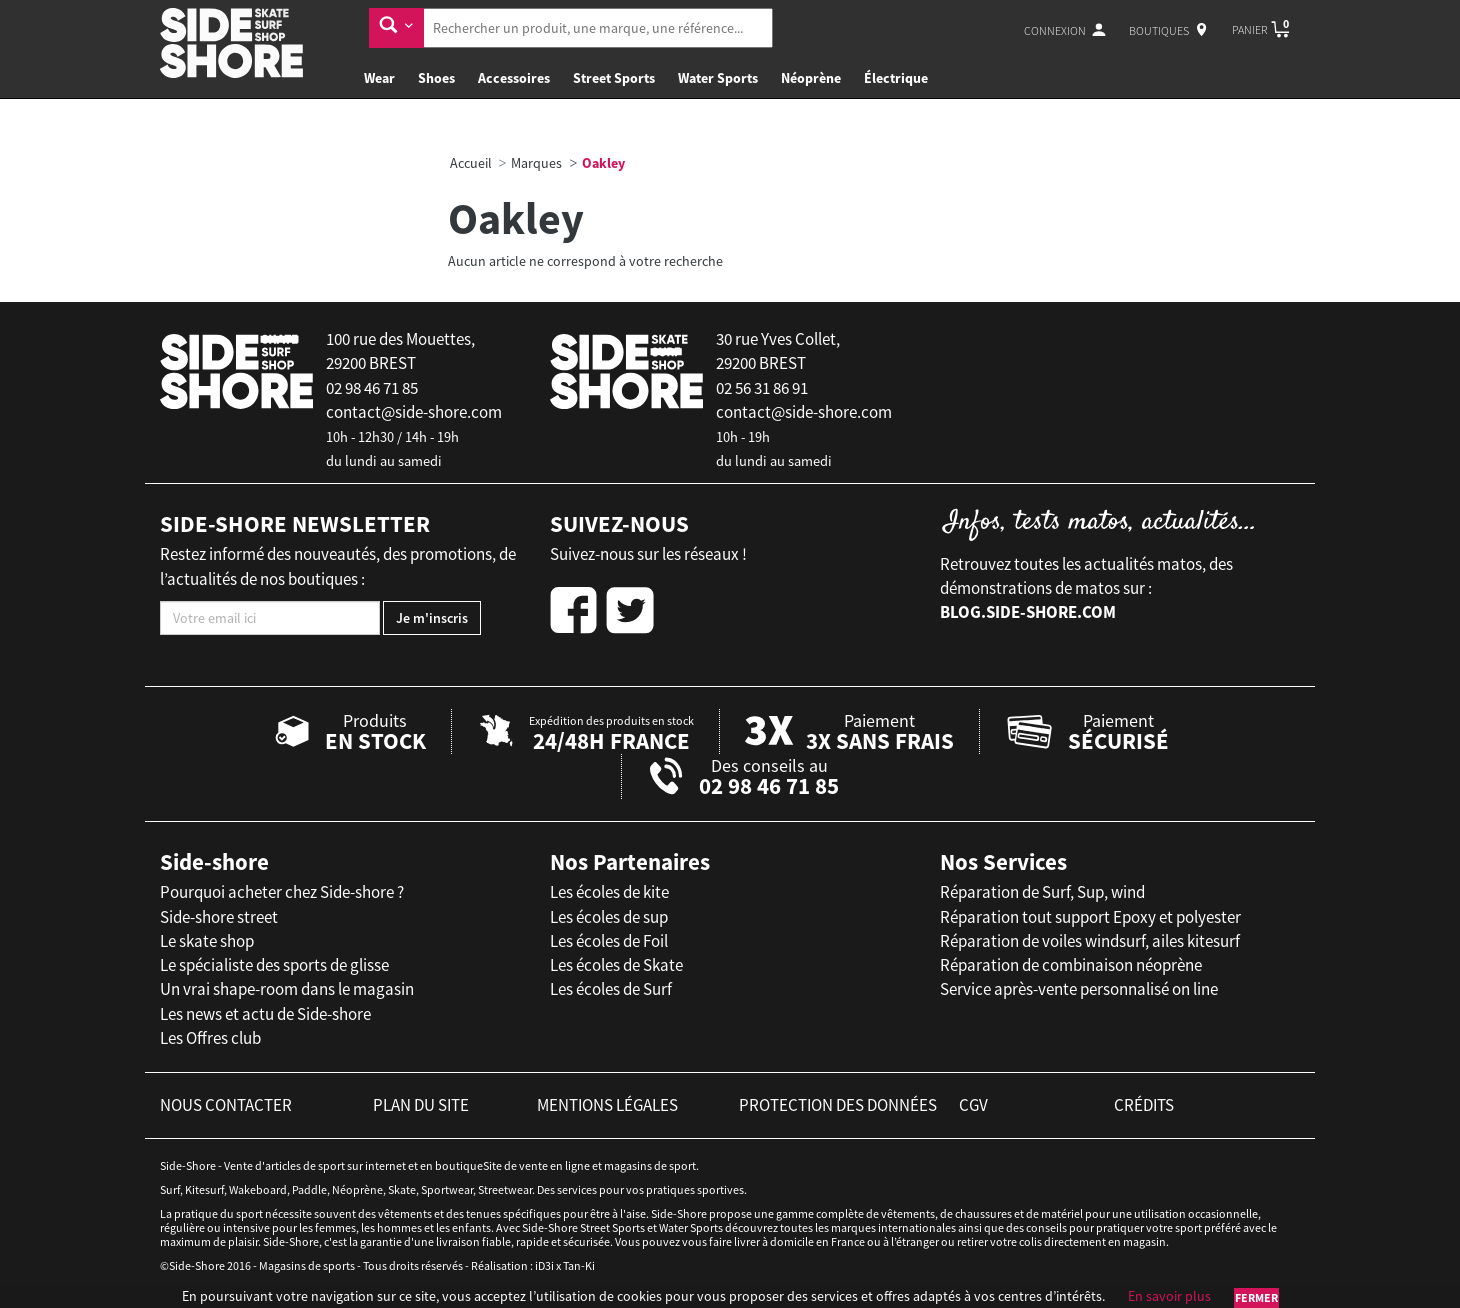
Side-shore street (219, 917)
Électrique (896, 78)
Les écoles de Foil (609, 941)
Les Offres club (210, 1038)
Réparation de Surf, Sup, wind (1042, 892)
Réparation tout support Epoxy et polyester (1090, 917)
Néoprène (811, 78)
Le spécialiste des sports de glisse (274, 965)
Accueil (471, 163)
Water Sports (718, 78)
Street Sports (614, 78)
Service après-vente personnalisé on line (1079, 989)
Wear (379, 78)
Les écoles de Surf (611, 989)
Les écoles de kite (609, 892)
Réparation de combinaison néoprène (1071, 965)
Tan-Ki (579, 1265)
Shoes (436, 78)
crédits (1144, 1105)
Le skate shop (207, 941)
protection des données (838, 1105)
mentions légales (607, 1105)
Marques (536, 163)
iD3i (544, 1265)
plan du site (421, 1105)
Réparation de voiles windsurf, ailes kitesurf (1090, 941)
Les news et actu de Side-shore (265, 1014)
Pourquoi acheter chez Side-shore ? (282, 892)
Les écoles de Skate (616, 965)
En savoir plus (1169, 1296)
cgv (973, 1105)
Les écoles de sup (609, 917)
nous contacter (226, 1105)
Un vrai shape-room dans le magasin (287, 989)
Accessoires (514, 78)
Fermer (1256, 1297)
